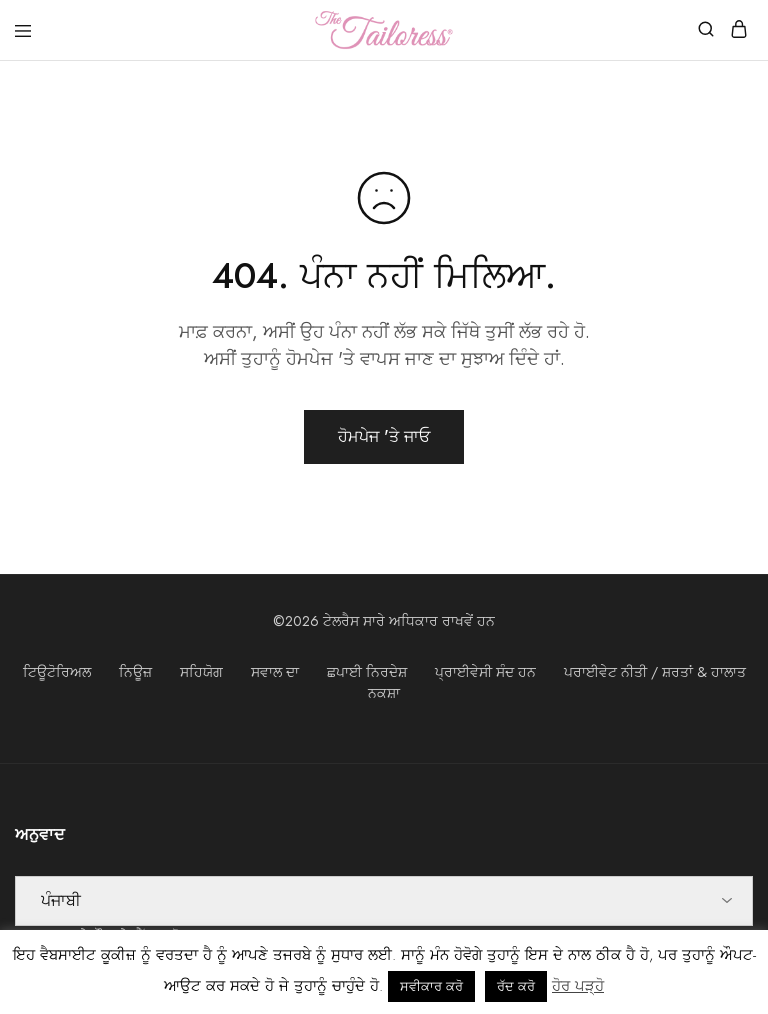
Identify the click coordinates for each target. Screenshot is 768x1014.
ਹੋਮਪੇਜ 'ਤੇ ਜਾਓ (384, 436)
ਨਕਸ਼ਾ (384, 693)
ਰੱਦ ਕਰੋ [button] (516, 986)
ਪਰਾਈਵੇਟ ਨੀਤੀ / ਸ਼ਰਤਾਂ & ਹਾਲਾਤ (655, 672)
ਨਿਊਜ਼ (135, 672)
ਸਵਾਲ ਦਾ (275, 672)
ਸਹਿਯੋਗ (201, 672)
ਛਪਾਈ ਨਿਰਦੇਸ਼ (367, 672)
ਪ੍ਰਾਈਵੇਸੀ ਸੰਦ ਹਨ (485, 672)
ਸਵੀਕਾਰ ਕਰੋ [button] (431, 986)
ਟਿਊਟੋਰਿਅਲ (57, 672)
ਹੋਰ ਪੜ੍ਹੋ (578, 986)
